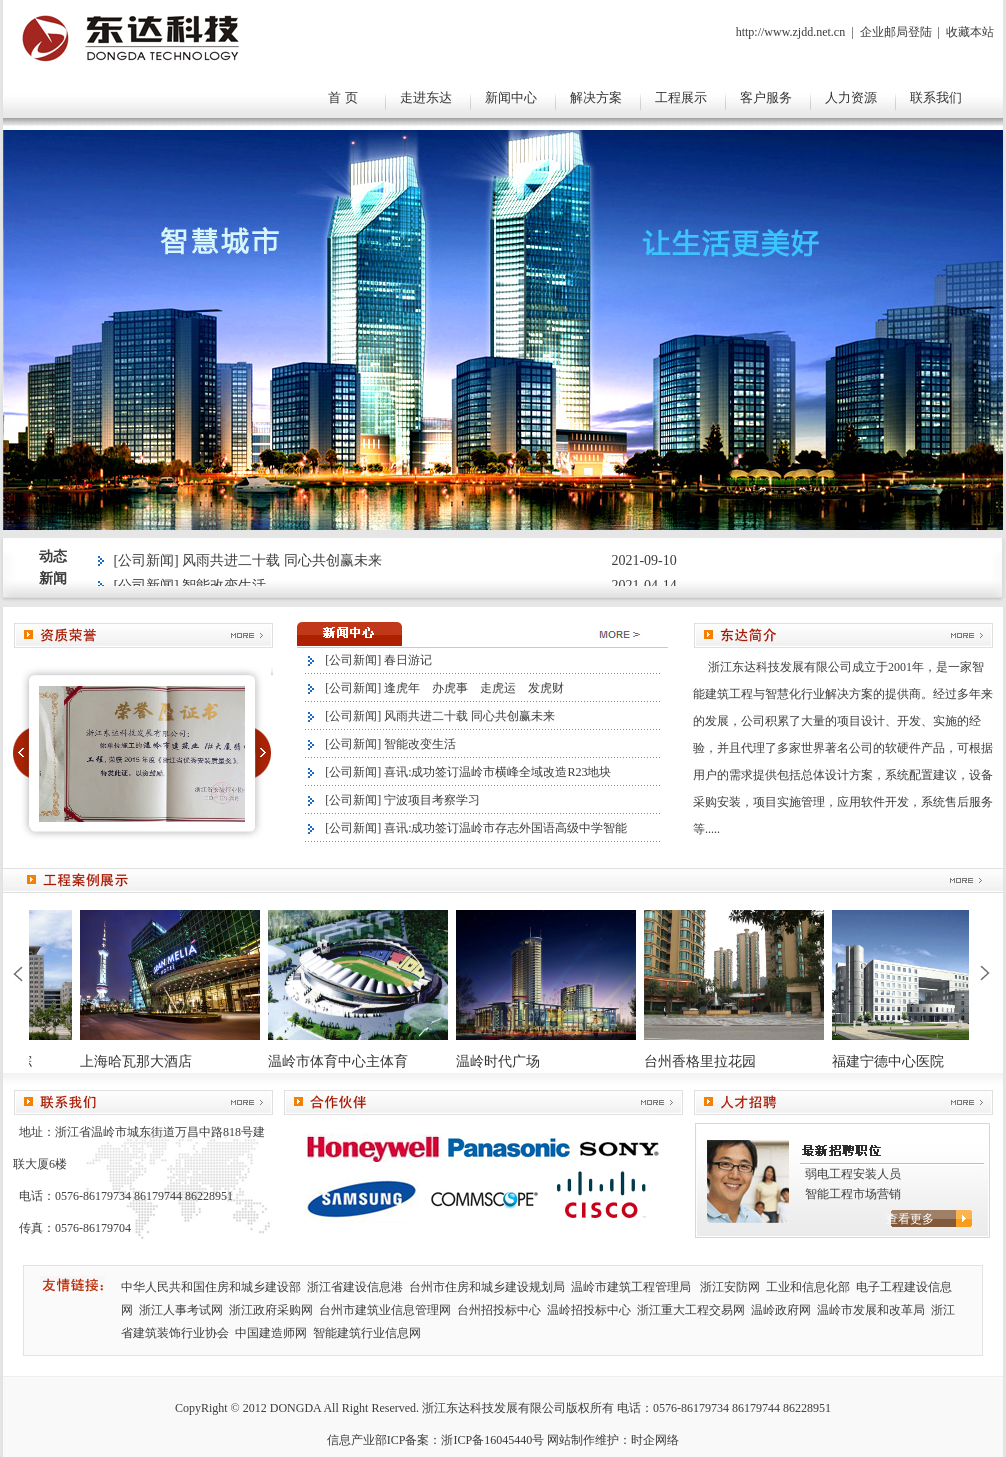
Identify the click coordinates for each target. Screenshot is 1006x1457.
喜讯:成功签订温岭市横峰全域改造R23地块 (497, 772)
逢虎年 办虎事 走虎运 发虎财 (474, 688)
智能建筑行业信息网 (367, 1333)
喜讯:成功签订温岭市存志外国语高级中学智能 (505, 828)
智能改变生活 (420, 744)
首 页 (343, 97)
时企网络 (655, 1440)
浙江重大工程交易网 (691, 1310)
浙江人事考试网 (181, 1310)
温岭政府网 (781, 1310)
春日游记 (408, 660)
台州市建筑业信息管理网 (385, 1310)
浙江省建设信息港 (355, 1287)
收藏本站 (970, 32)
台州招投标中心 (499, 1310)
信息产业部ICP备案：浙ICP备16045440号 (435, 1440)
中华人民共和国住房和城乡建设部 (211, 1287)
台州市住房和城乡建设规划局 (487, 1287)
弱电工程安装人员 (853, 1174)
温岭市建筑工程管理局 (632, 1287)
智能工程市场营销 (853, 1194)
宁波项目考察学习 (432, 800)
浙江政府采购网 (271, 1310)
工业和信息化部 (808, 1287)
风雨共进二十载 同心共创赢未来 (282, 563)
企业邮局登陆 (896, 32)
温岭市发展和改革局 (871, 1310)
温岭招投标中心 (589, 1310)
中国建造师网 (271, 1333)
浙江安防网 (730, 1287)
